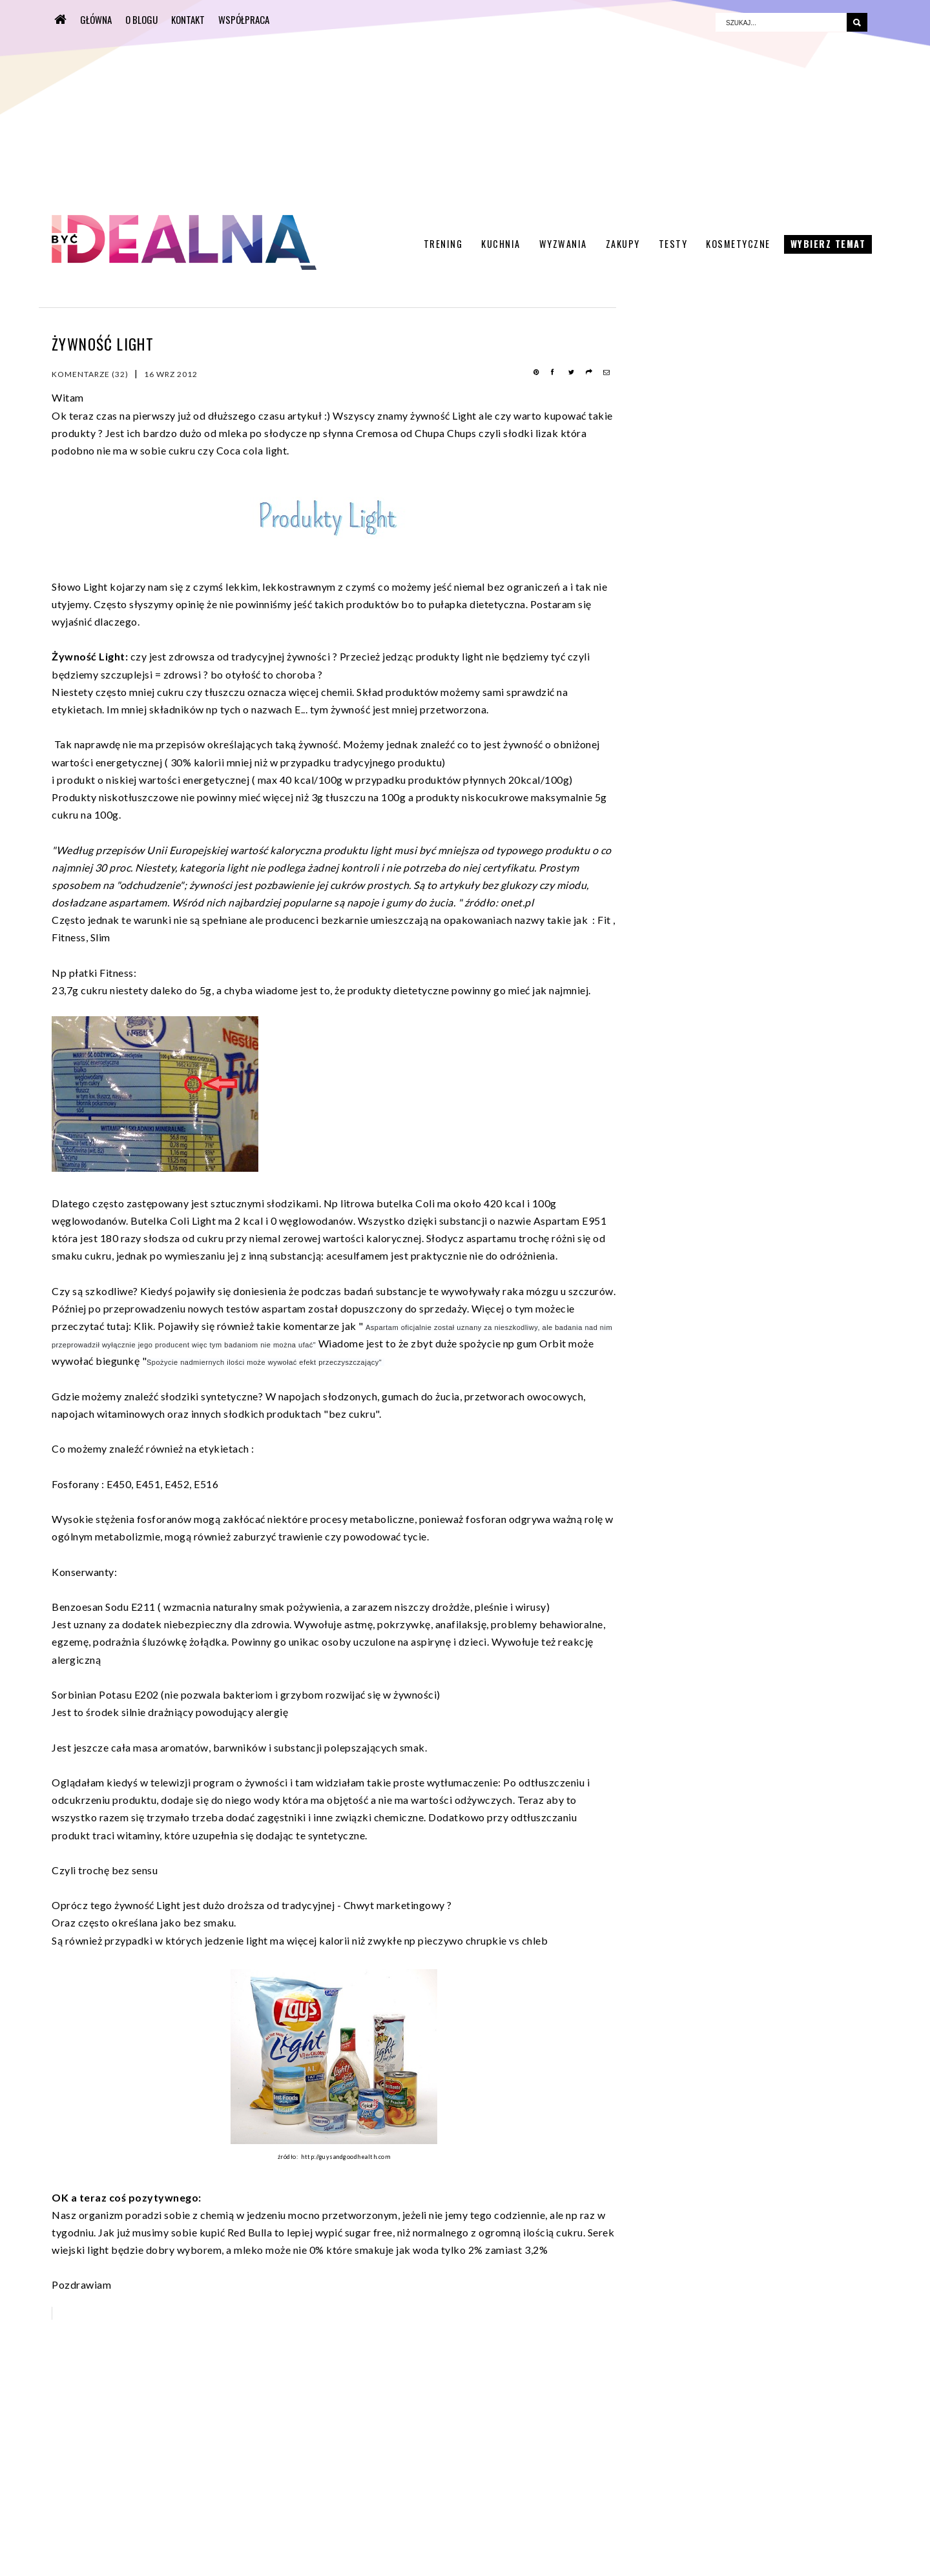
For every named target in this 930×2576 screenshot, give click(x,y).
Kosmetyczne (738, 243)
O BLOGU (141, 19)
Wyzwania (563, 243)
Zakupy (623, 243)
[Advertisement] (378, 107)
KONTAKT (188, 19)
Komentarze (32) (90, 374)
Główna (96, 19)
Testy (673, 243)
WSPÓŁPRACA (243, 19)
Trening (443, 243)
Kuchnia (501, 243)
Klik (143, 1326)
